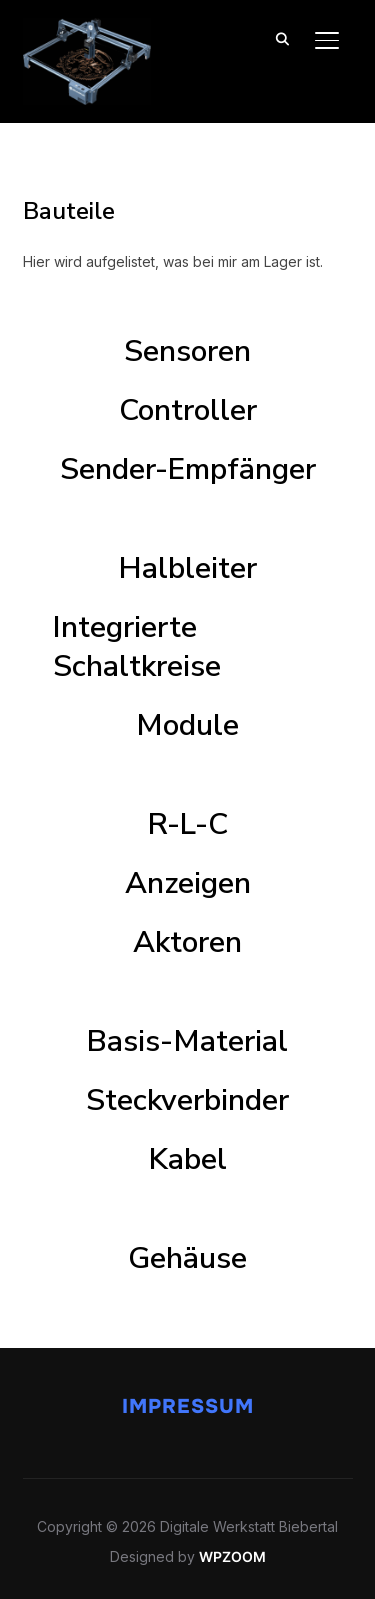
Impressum (188, 1406)
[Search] (283, 38)
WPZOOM (232, 1556)
